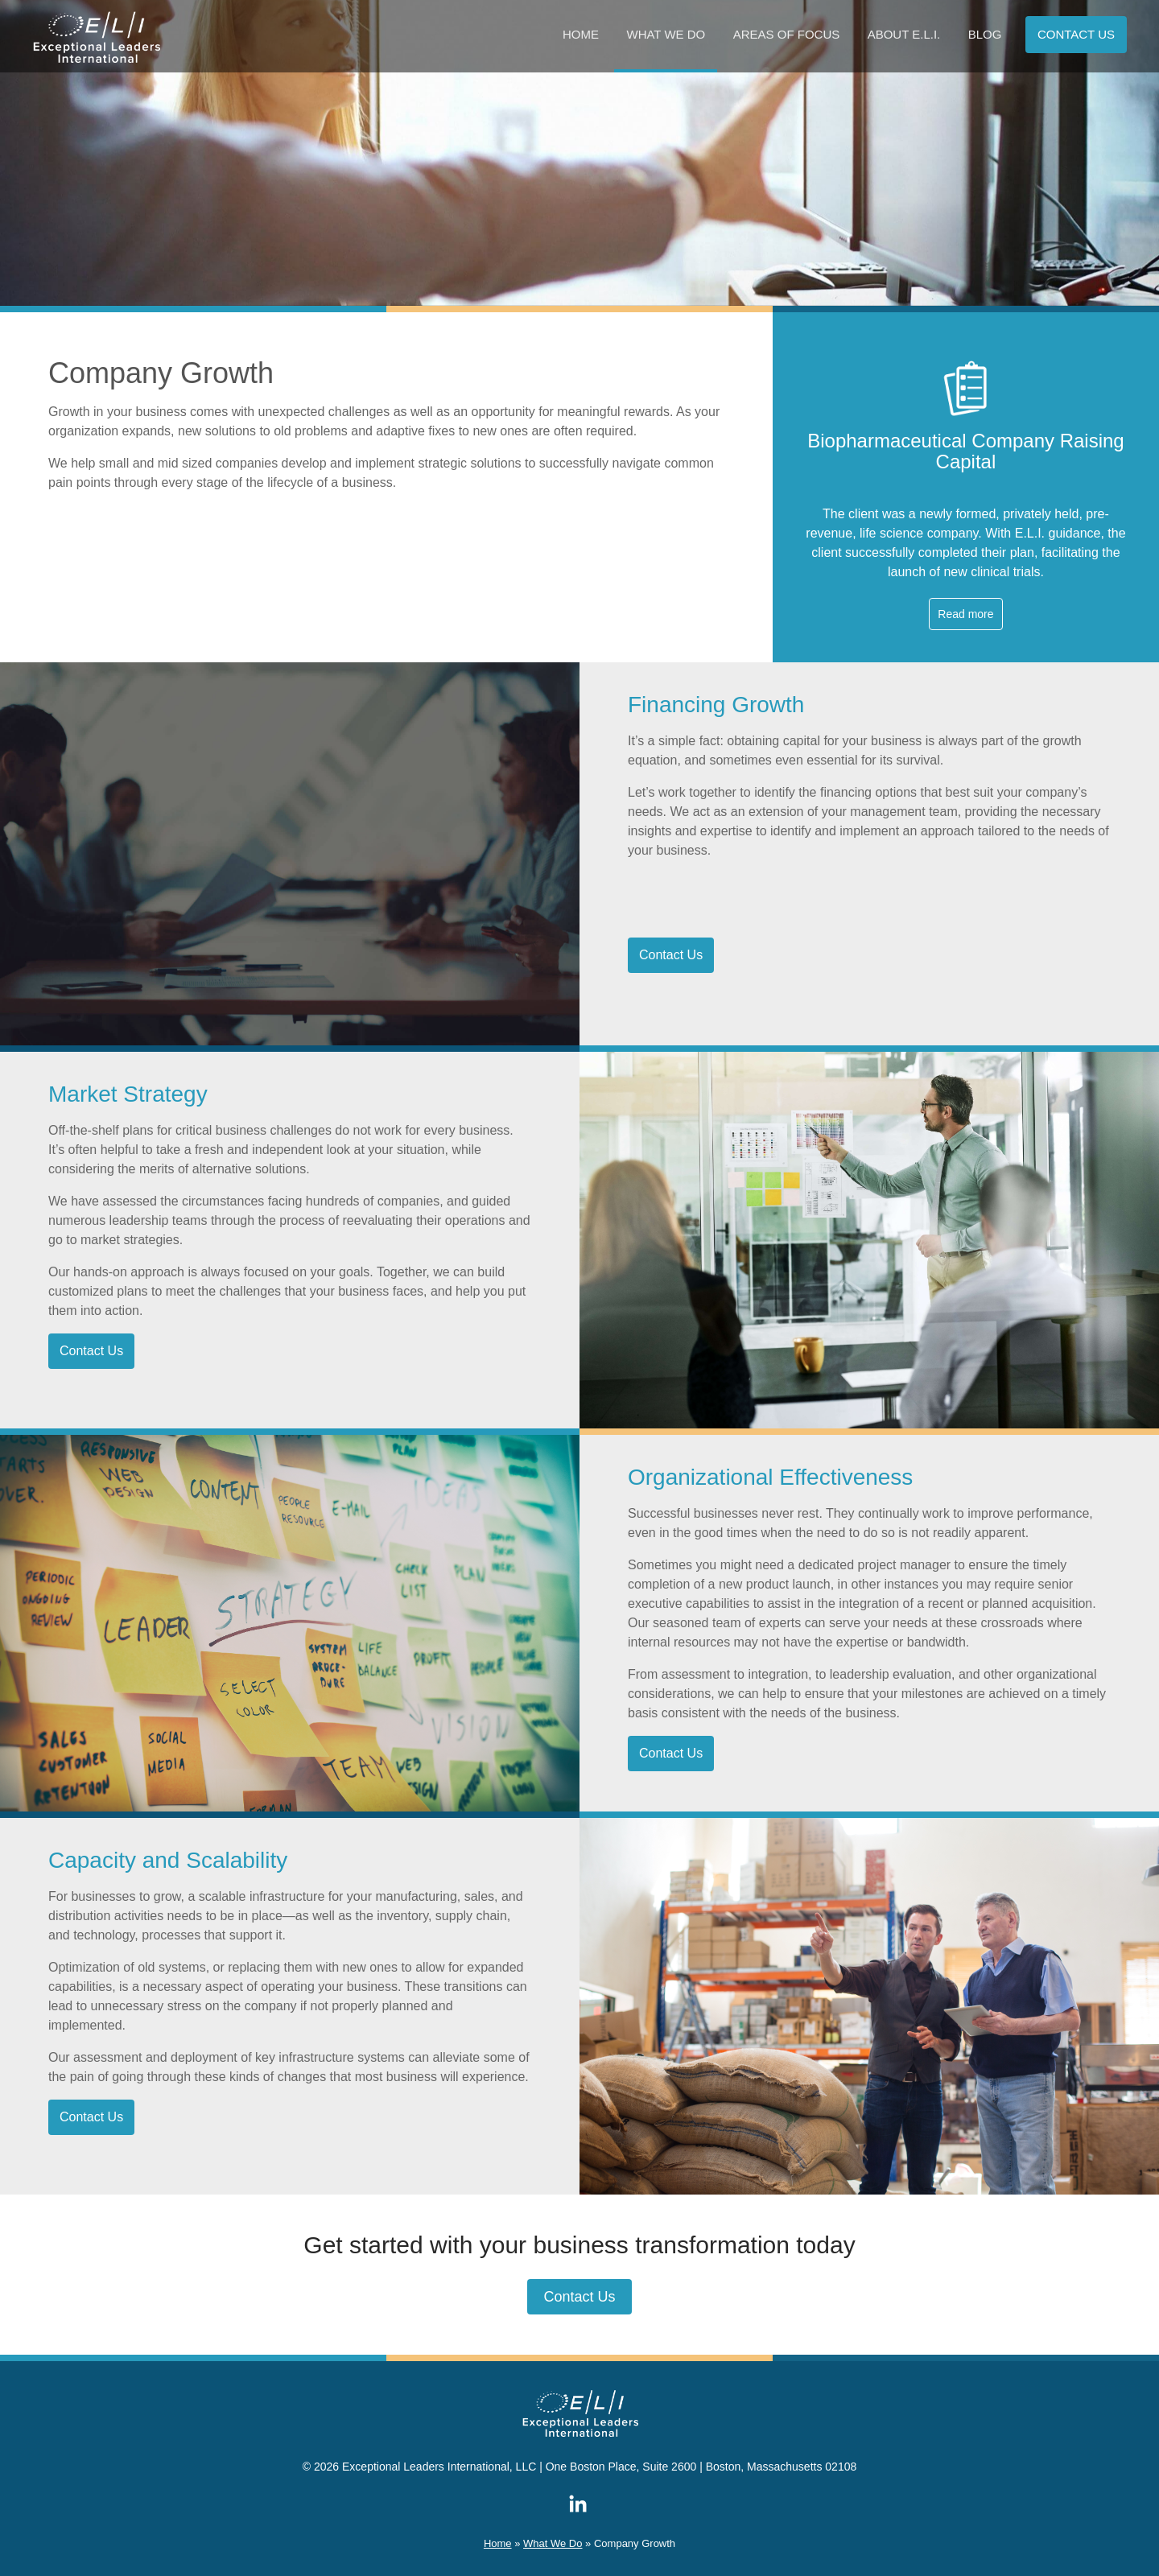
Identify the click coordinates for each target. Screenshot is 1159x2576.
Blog (985, 34)
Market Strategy (128, 1094)
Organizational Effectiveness (770, 1477)
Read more (965, 614)
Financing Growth (716, 704)
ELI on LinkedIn (578, 2503)
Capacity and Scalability (167, 1860)
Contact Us (671, 955)
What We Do (665, 34)
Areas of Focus (786, 34)
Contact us (1076, 34)
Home (581, 34)
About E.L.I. (904, 34)
